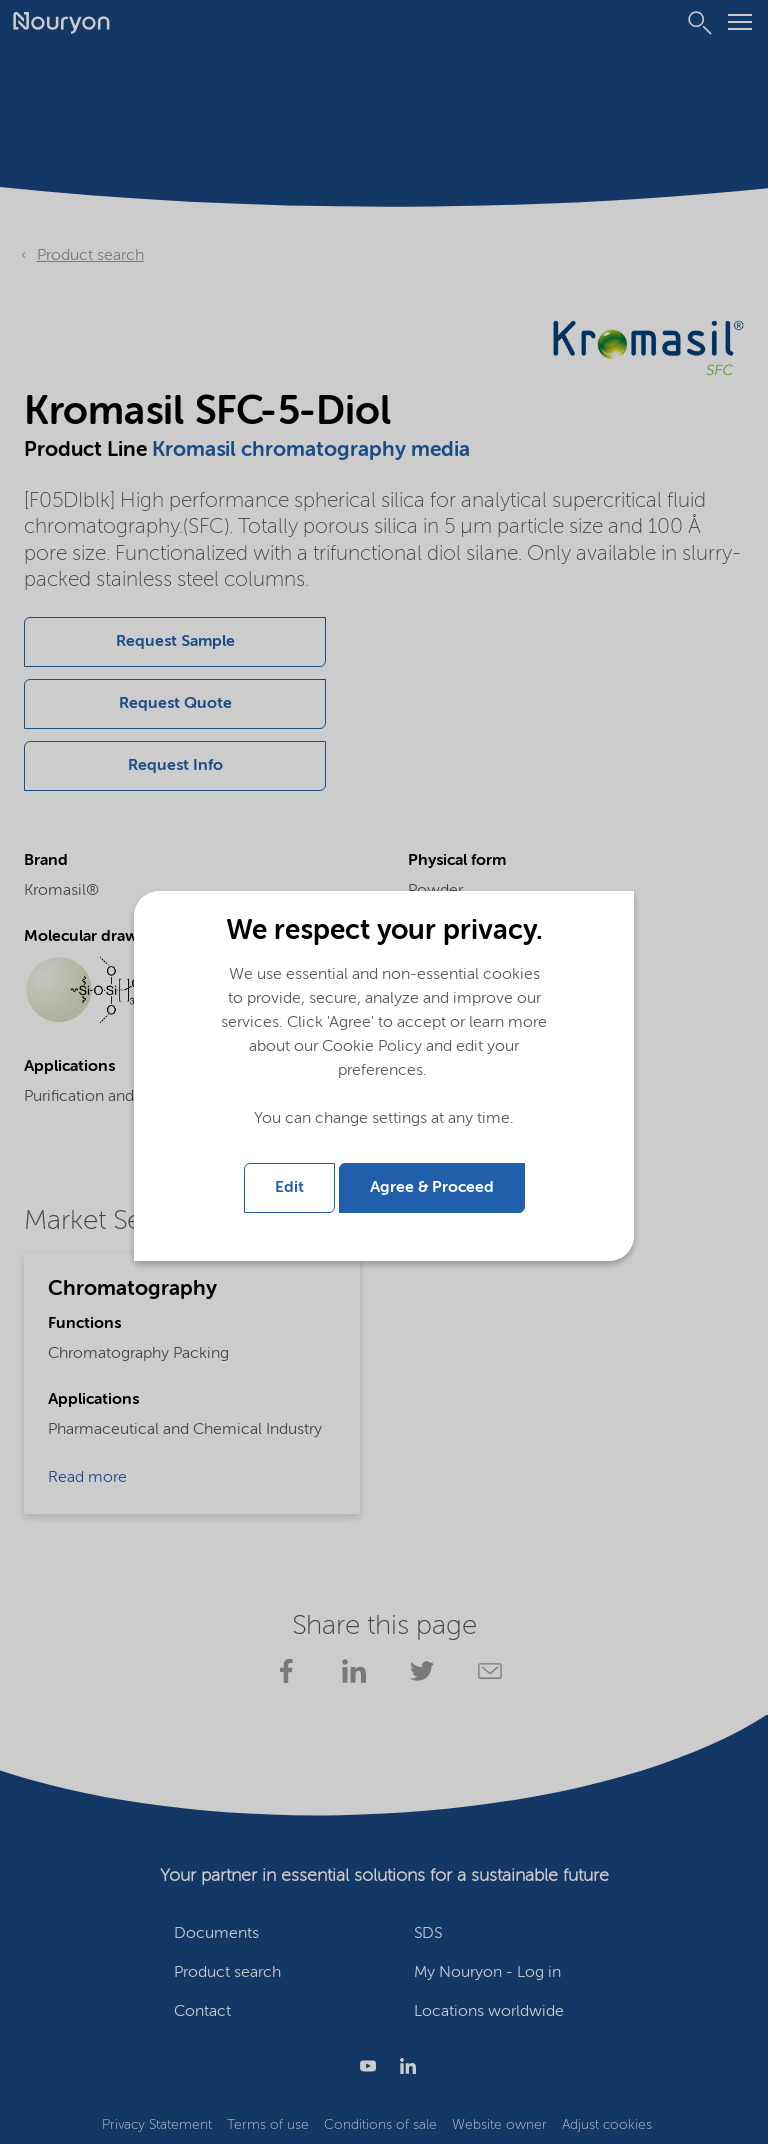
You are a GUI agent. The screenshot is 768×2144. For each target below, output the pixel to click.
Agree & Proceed (432, 1188)
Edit (289, 1188)
